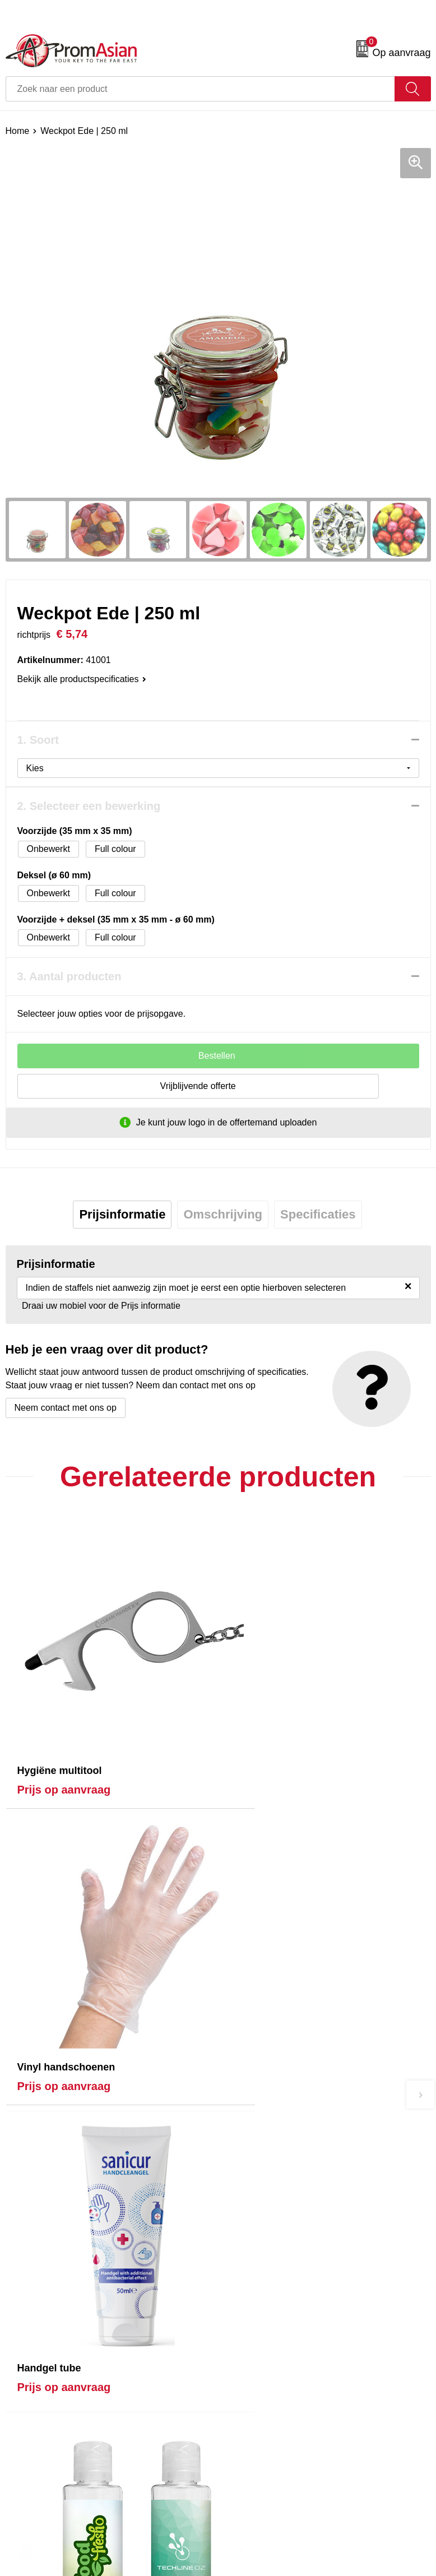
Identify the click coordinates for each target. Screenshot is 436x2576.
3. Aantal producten (69, 976)
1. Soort (38, 740)
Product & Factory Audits (55, 2381)
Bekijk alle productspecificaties (81, 679)
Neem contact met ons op (66, 1407)
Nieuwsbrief (247, 2209)
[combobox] (200, 88)
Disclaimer (245, 2415)
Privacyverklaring (258, 2398)
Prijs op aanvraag (64, 1752)
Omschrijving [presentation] (222, 1214)
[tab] (122, 1215)
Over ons (242, 2192)
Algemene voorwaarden (271, 2364)
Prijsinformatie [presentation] (122, 1214)
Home (18, 131)
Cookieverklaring (257, 2381)
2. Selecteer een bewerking (89, 806)
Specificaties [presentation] (318, 1214)
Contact (21, 2364)
